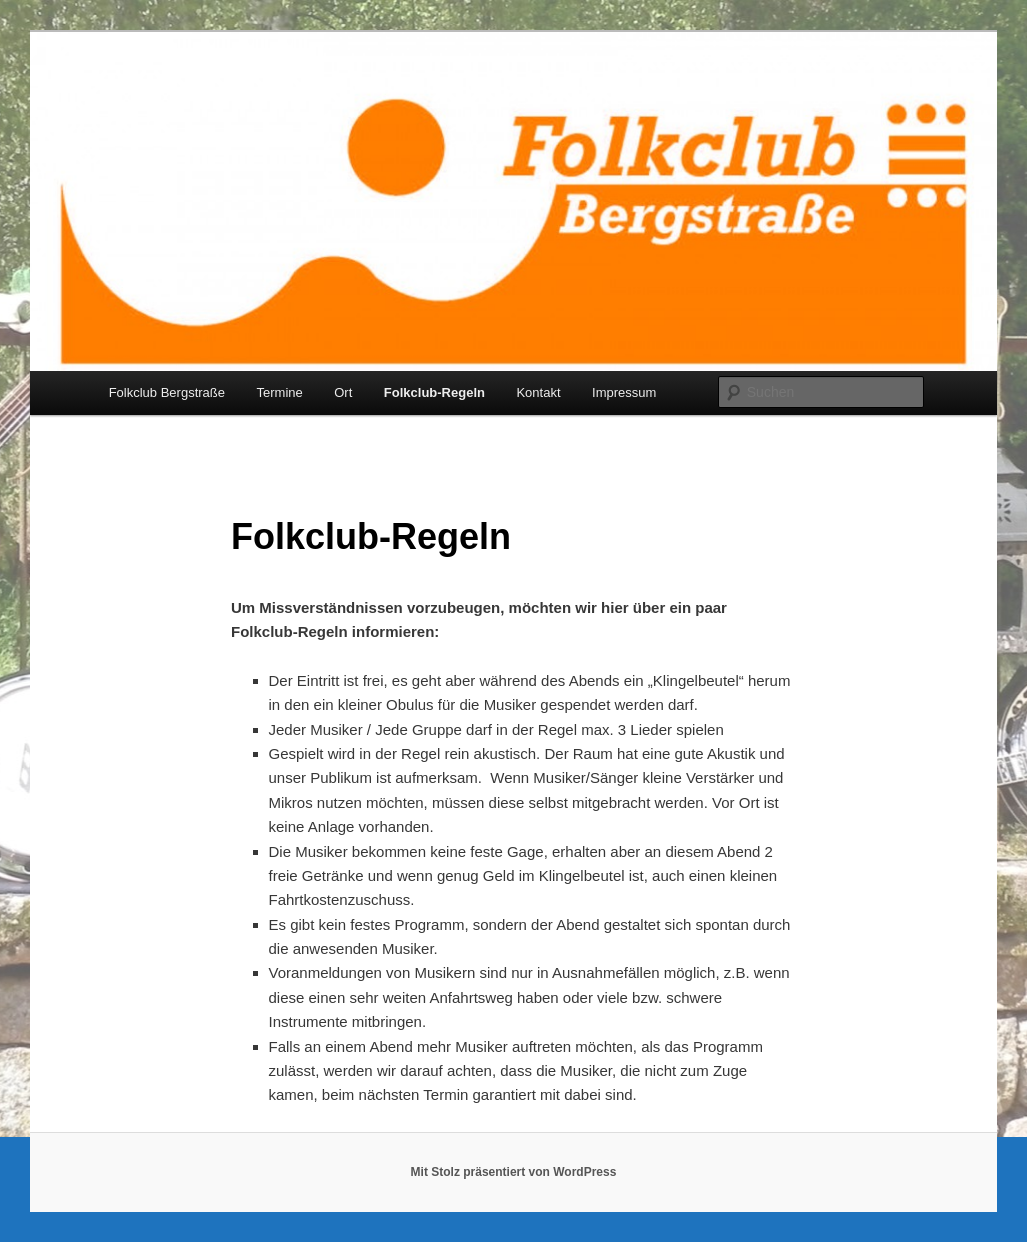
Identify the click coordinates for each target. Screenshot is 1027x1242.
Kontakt (538, 392)
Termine (280, 392)
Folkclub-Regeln (434, 392)
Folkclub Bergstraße (167, 392)
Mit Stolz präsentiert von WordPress (514, 1172)
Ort (343, 392)
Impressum (624, 392)
